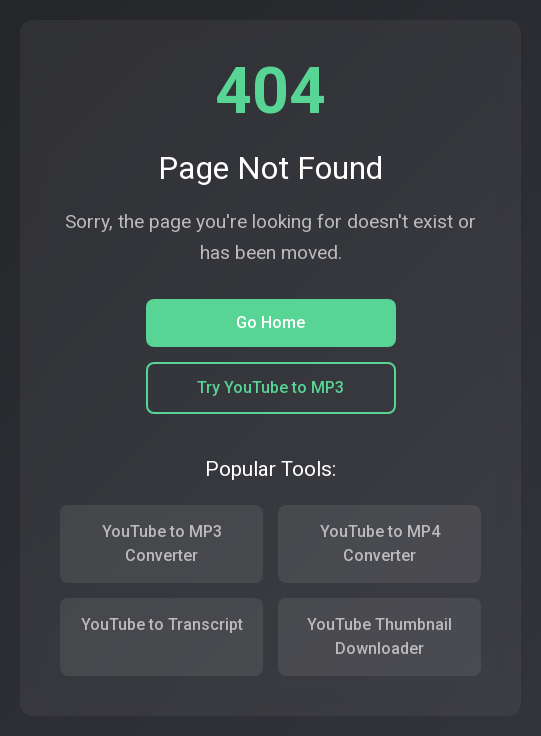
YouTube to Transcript (162, 624)
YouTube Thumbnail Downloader (379, 636)
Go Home (270, 322)
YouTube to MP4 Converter (380, 543)
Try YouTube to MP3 (270, 387)
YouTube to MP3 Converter (162, 543)
